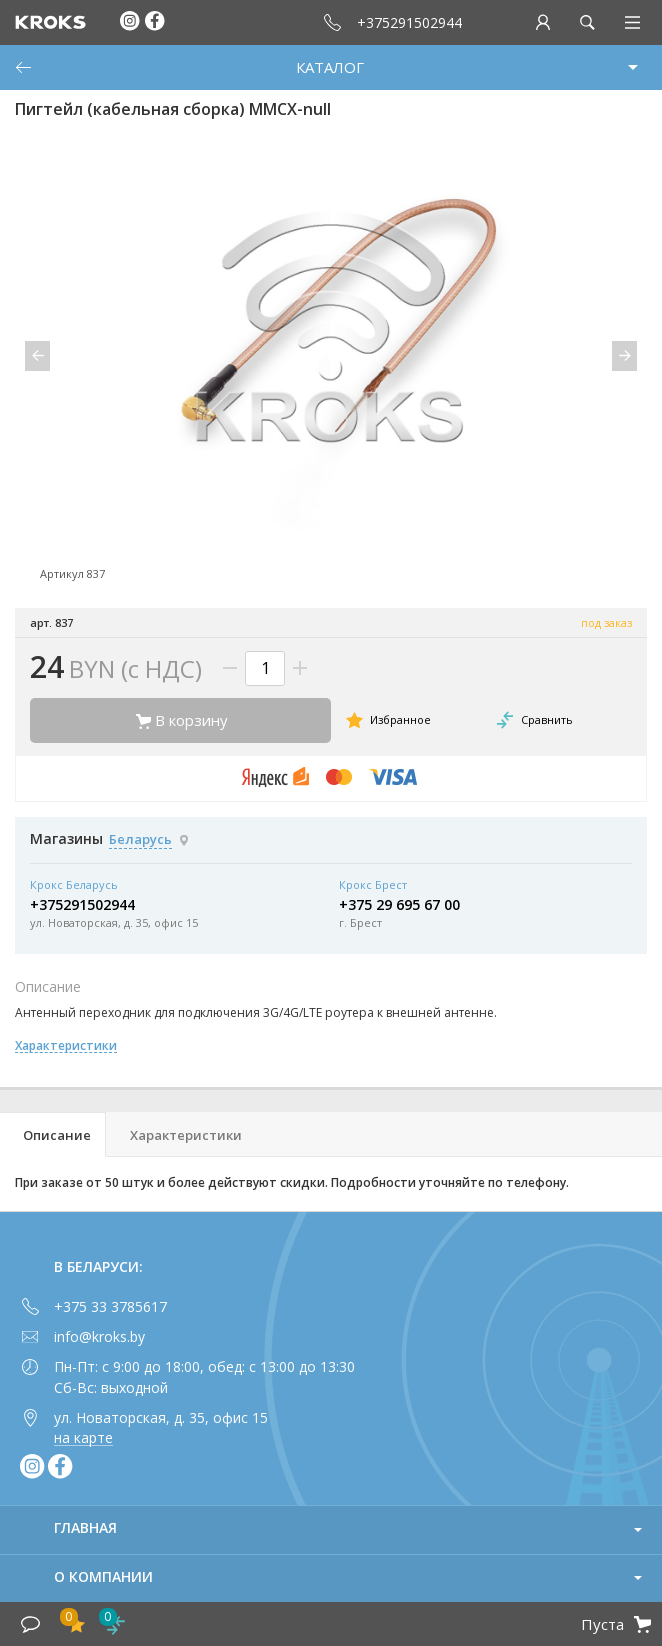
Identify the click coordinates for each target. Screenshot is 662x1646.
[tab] (53, 1134)
